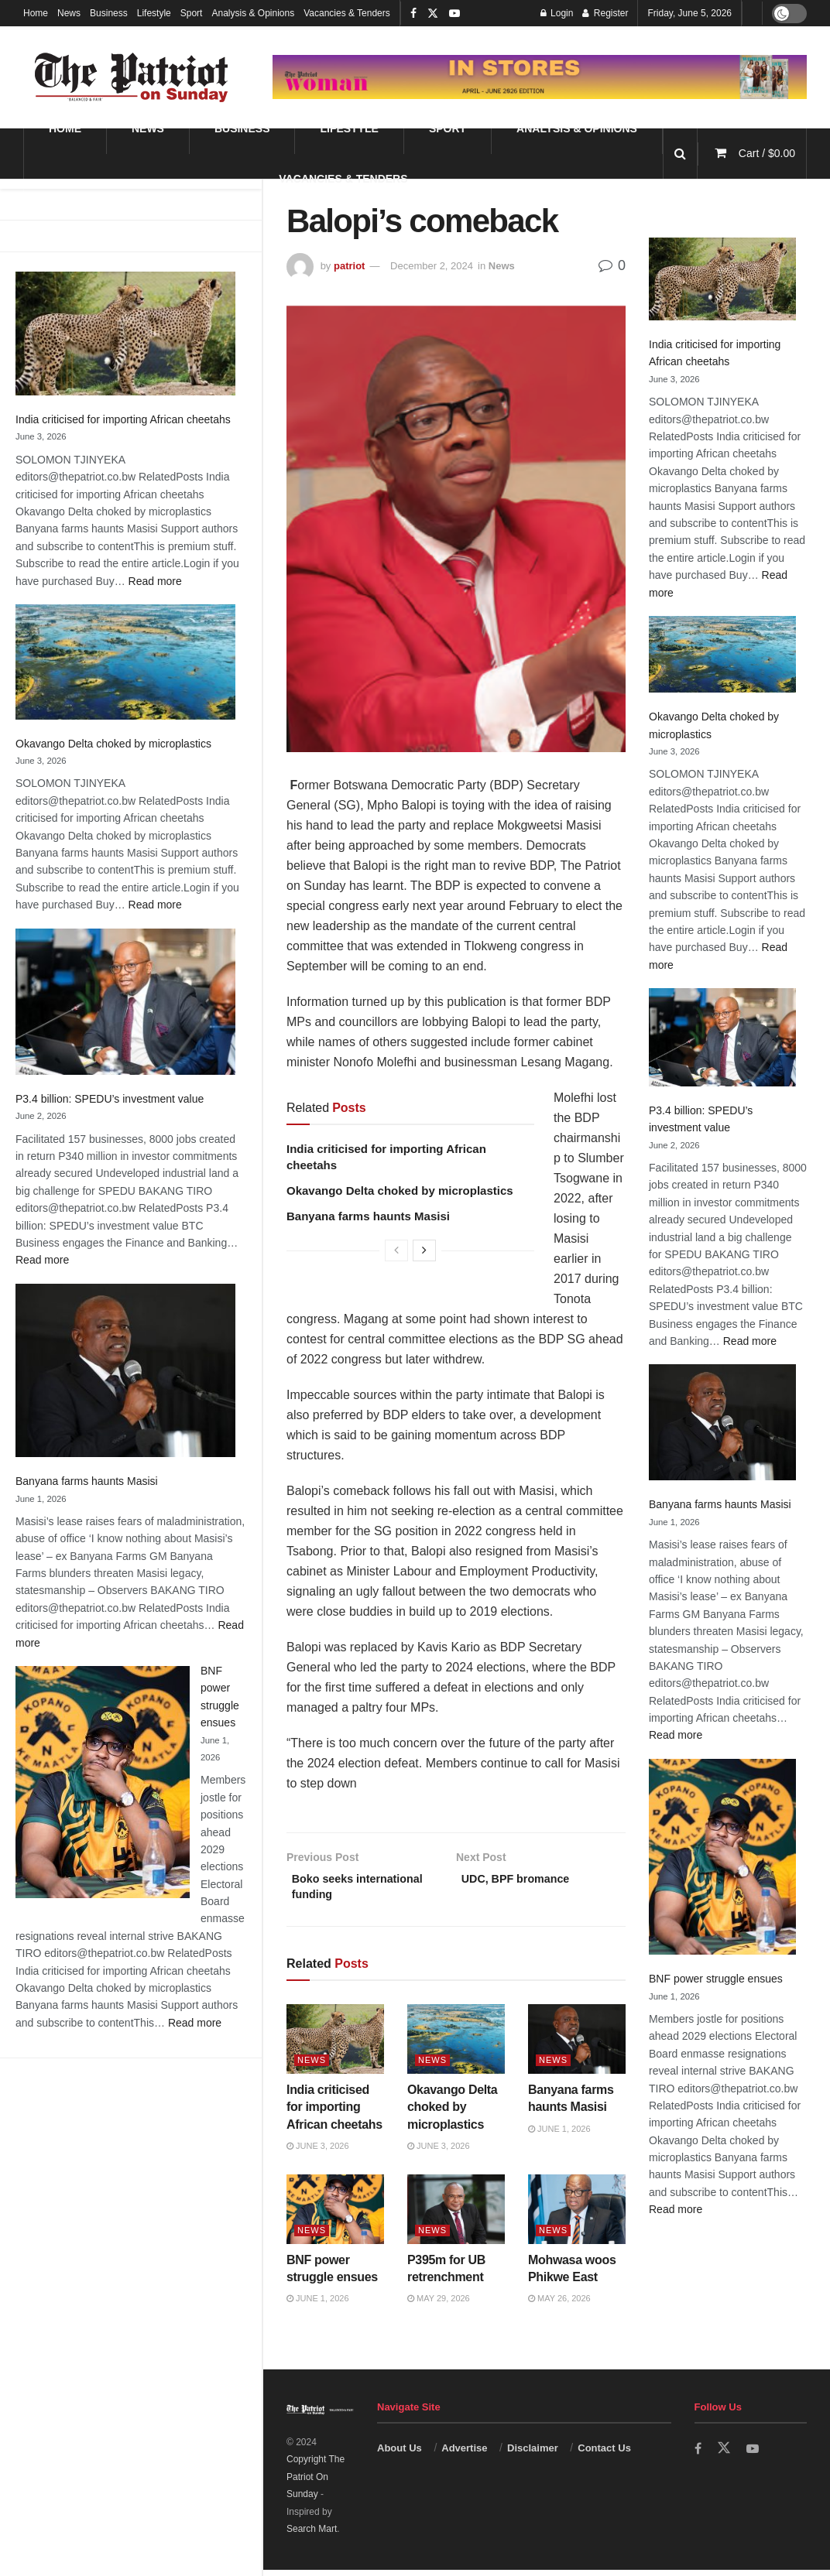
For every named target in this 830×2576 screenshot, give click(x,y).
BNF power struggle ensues (716, 1978)
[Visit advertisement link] (540, 77)
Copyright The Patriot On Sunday (315, 2483)
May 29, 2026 (438, 2304)
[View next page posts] (424, 1250)
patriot (349, 266)
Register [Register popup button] (605, 13)
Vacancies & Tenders (347, 13)
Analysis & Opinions (252, 13)
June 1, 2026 (559, 2135)
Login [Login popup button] (557, 13)
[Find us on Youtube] (754, 2455)
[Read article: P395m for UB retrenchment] (456, 2214)
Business (109, 13)
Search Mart (311, 2535)
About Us (399, 2454)
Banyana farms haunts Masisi (86, 1481)
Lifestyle (154, 13)
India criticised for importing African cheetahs (123, 419)
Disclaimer (532, 2454)
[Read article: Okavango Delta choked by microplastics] (456, 2045)
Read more (155, 581)
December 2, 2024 (431, 266)
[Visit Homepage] (131, 77)
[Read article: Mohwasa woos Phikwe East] (577, 2214)
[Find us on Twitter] (725, 2454)
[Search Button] (680, 153)
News (69, 13)
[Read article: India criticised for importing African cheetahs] (335, 2045)
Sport (191, 13)
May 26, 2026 (559, 2304)
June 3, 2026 (317, 2152)
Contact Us (604, 2454)
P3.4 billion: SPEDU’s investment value (109, 1099)
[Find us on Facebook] (698, 2455)
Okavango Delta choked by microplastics (113, 743)
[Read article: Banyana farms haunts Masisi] (577, 2045)
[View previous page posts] (396, 1250)
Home (35, 13)
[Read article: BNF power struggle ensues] (335, 2214)
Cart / (767, 153)
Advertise (464, 2454)
